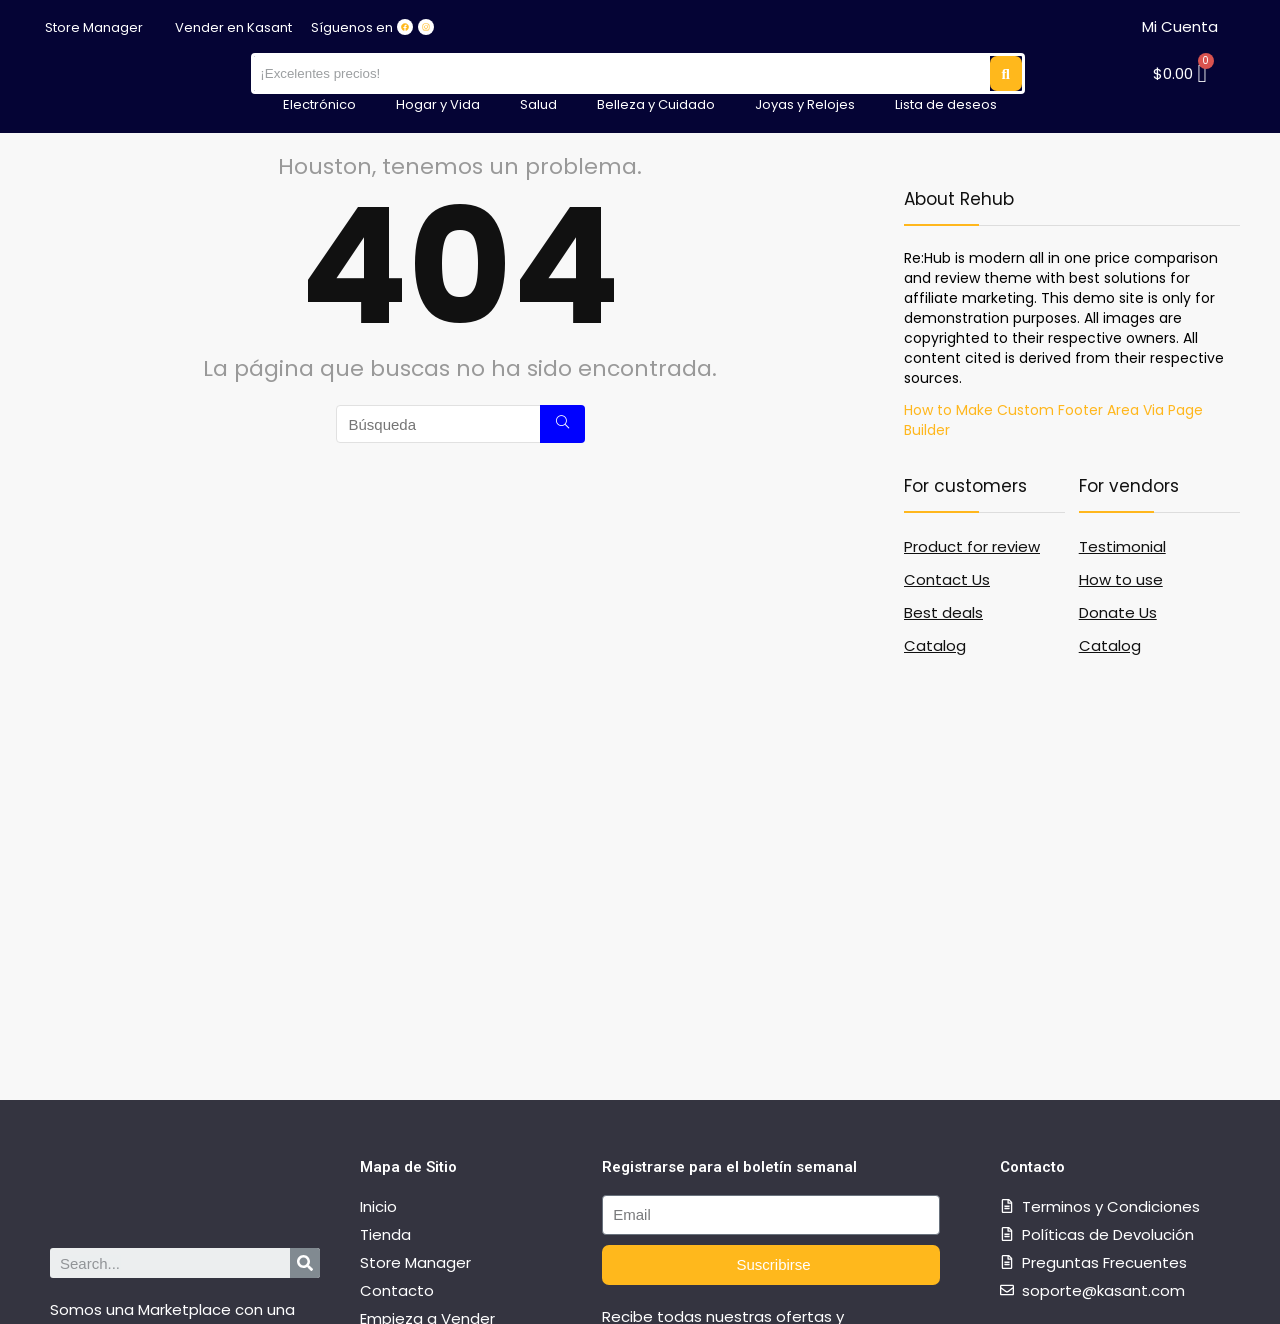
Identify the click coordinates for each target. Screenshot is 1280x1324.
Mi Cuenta (1180, 26)
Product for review (972, 546)
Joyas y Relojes (805, 104)
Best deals (943, 612)
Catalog (935, 645)
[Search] (305, 1263)
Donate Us (1118, 612)
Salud (538, 104)
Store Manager (94, 27)
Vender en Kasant (233, 27)
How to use (1121, 579)
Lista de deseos (946, 104)
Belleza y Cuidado (656, 104)
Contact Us (947, 579)
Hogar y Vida (438, 104)
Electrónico (319, 104)
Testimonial (1122, 546)
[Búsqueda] (562, 424)
